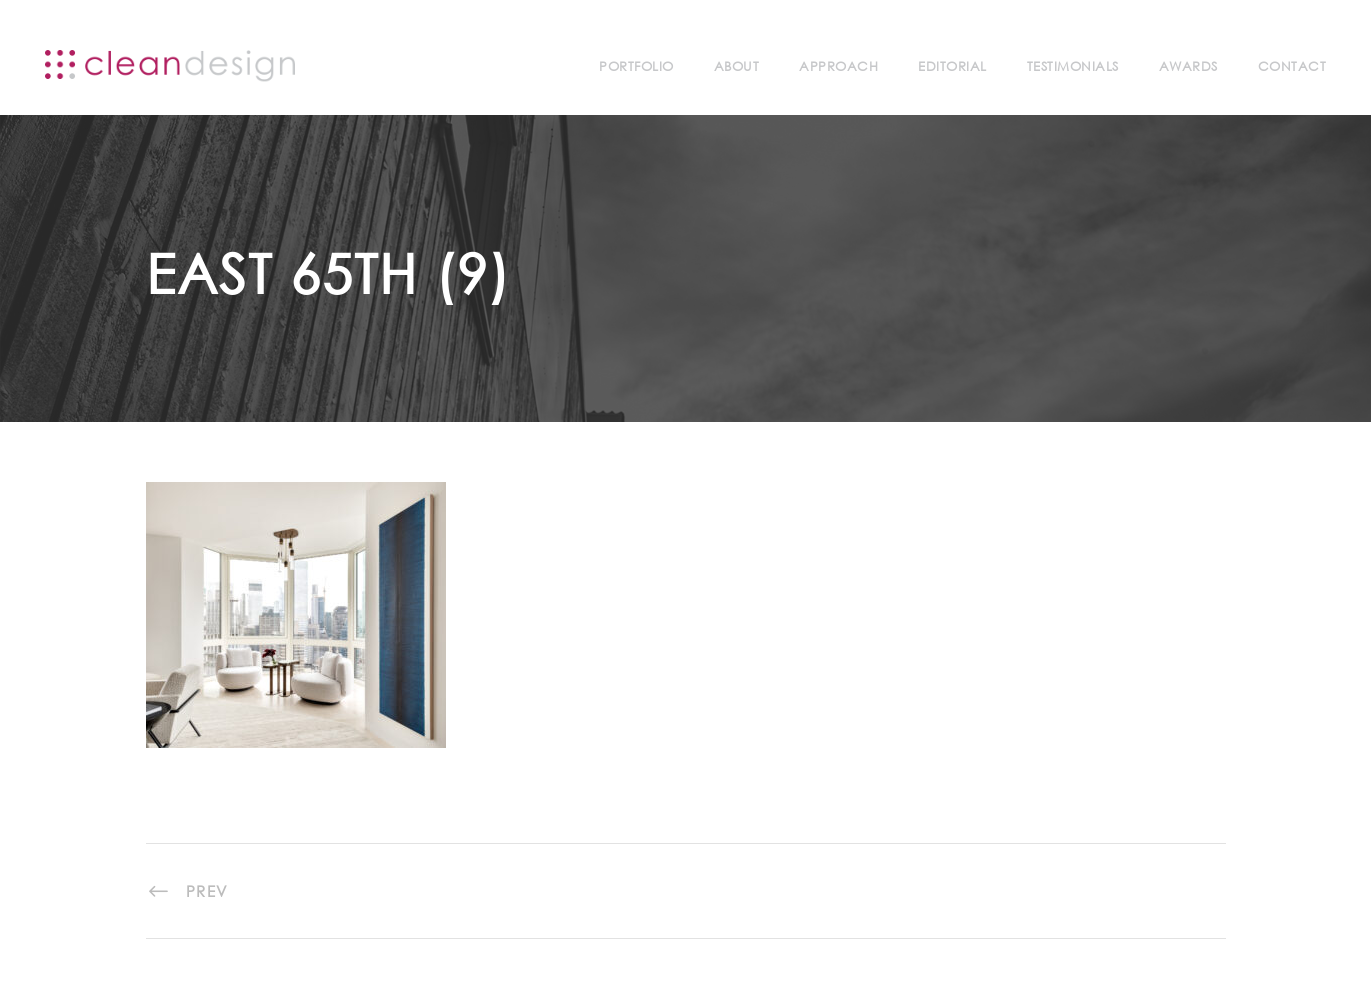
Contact (1292, 66)
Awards (1188, 66)
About (737, 66)
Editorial (952, 66)
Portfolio (636, 66)
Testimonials (1073, 66)
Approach (838, 66)
